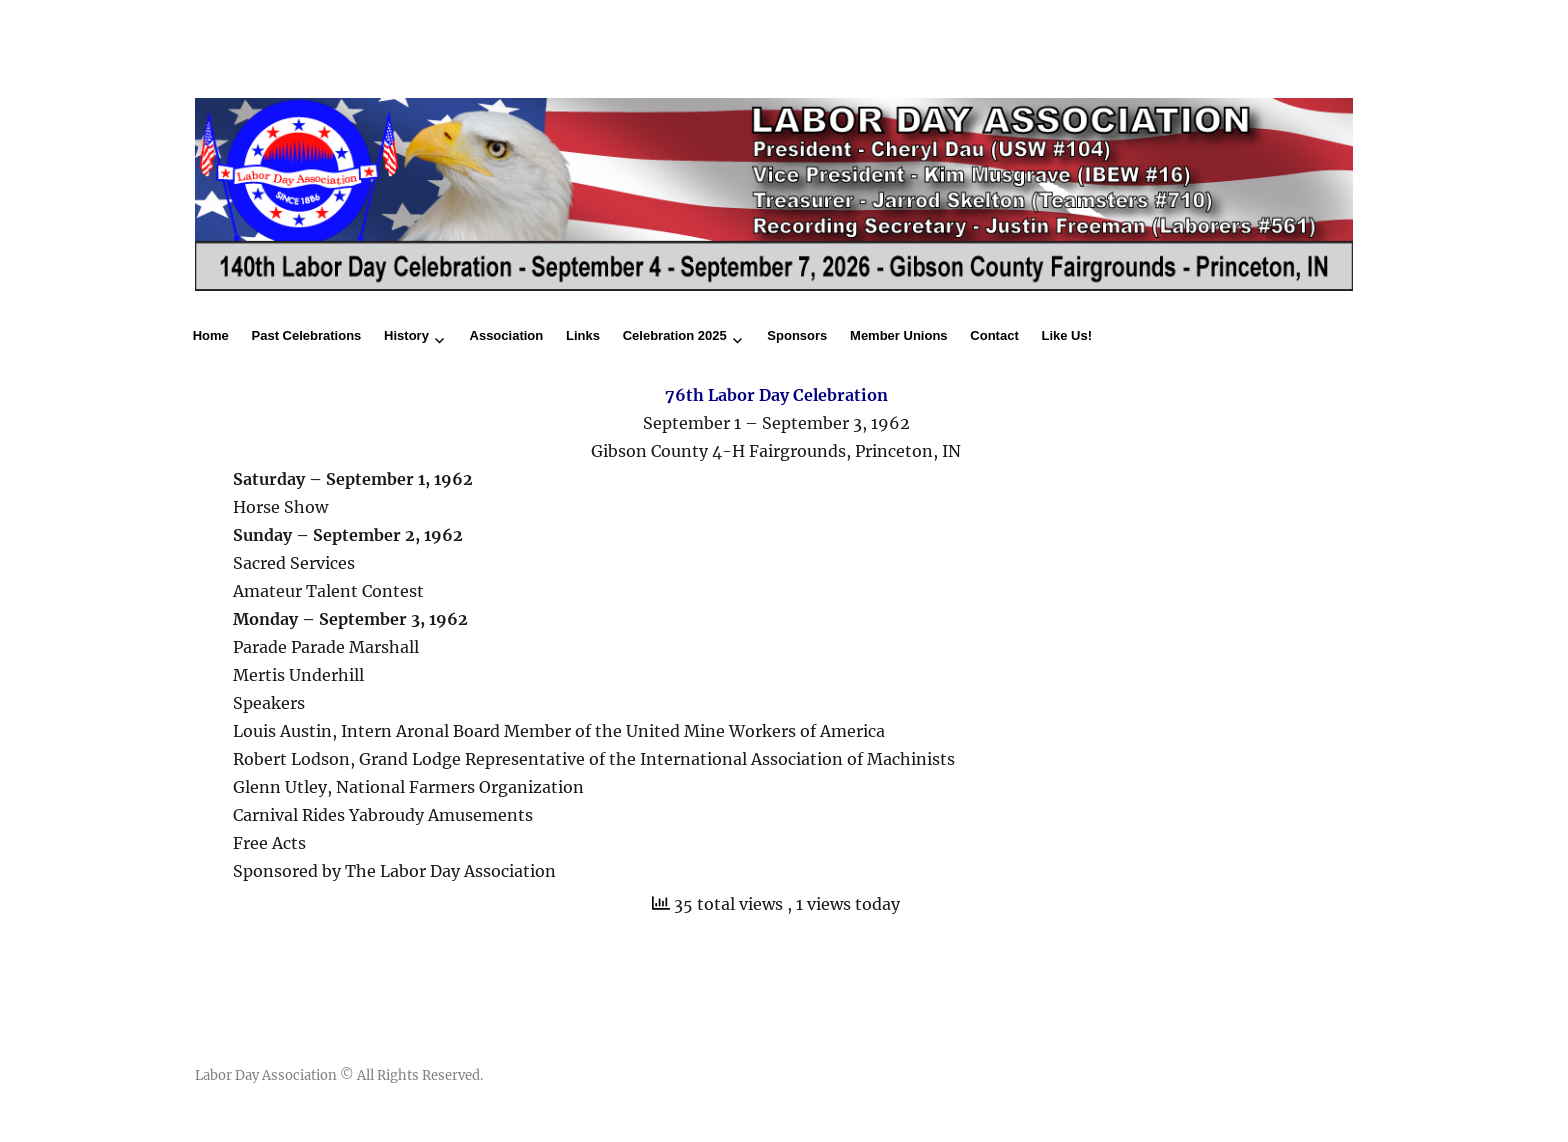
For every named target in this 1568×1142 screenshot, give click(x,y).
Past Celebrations (307, 335)
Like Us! (1066, 335)
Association (507, 335)
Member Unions (899, 335)
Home (211, 335)
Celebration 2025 (675, 335)
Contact (994, 335)
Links (583, 335)
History (406, 335)
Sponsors (797, 335)
